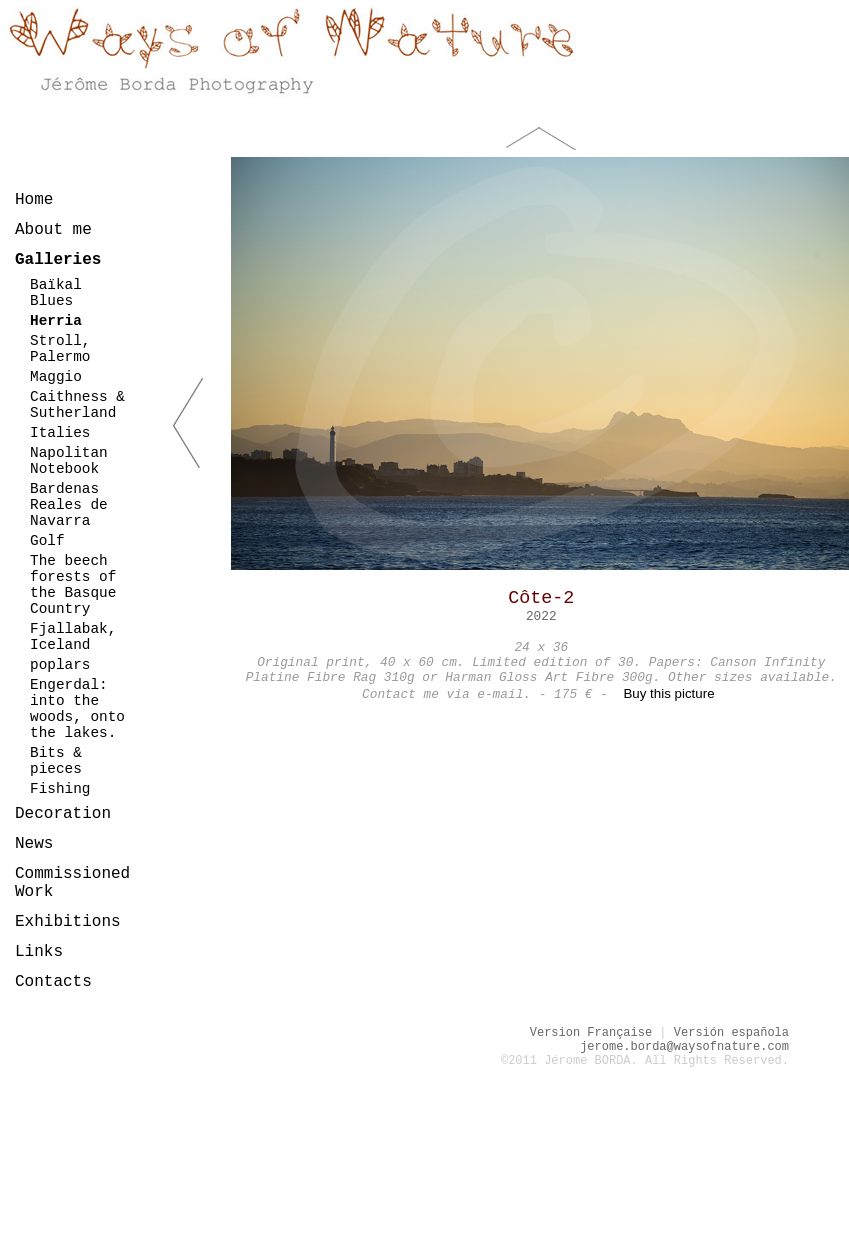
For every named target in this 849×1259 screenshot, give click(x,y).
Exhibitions (68, 922)
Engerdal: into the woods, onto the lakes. (77, 709)
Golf (47, 541)
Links (39, 952)
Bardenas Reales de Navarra (69, 505)
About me (53, 230)
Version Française (591, 1033)
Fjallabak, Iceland (73, 637)
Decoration (63, 814)
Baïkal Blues (56, 293)
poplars (60, 665)
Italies (60, 433)
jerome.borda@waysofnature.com (684, 1047)
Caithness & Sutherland (77, 405)
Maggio (56, 377)
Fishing (60, 789)
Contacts (53, 982)
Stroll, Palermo (60, 349)
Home (34, 200)
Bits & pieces (56, 761)
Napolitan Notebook (69, 461)
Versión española (731, 1033)
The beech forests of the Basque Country (73, 585)
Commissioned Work (72, 883)
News (34, 844)
